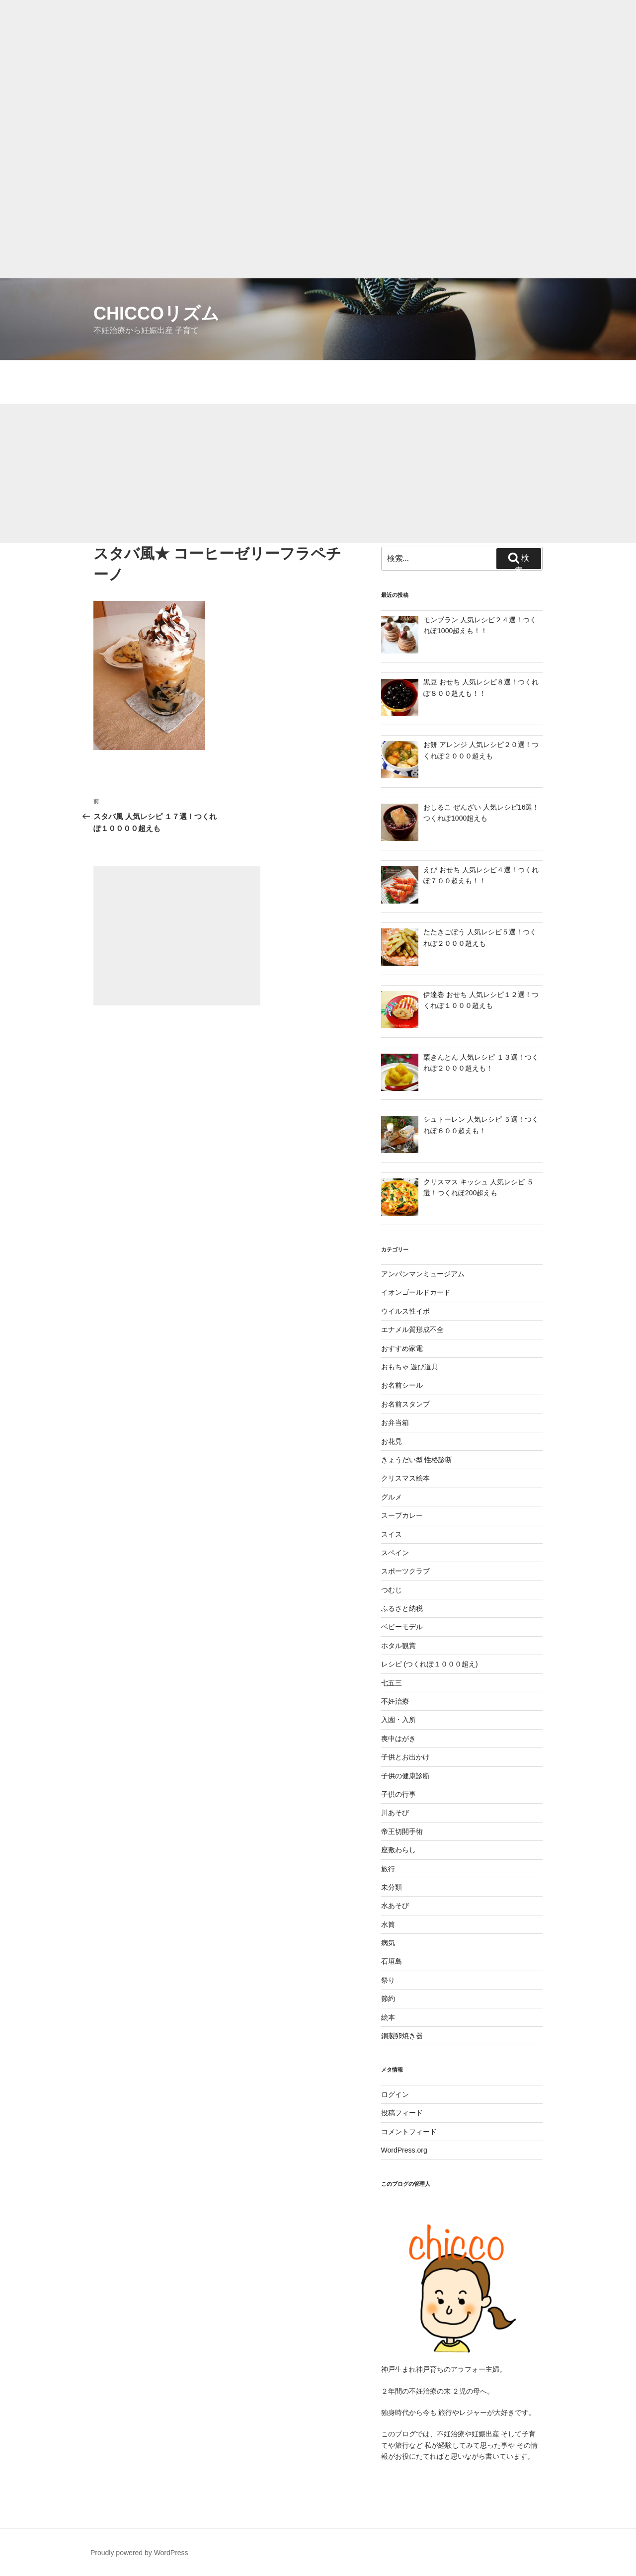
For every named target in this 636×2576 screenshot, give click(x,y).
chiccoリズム (156, 313)
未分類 (391, 1887)
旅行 (388, 1869)
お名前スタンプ (405, 1404)
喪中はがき (398, 1739)
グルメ (391, 1497)
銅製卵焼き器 (402, 2036)
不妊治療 (395, 1701)
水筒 (388, 1924)
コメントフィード (409, 2132)
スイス (391, 1534)
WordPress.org (404, 2150)
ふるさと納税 (402, 1608)
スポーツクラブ (405, 1571)
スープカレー (402, 1515)
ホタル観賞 (398, 1646)
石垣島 (391, 1961)
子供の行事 (398, 1794)
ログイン (395, 2094)
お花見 (391, 1441)
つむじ (391, 1590)
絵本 (388, 2017)
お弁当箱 (395, 1422)
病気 (388, 1943)
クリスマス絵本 (405, 1478)
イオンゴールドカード (416, 1292)
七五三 (391, 1683)
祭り (388, 1980)
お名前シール (402, 1385)
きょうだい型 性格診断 (417, 1460)
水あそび (395, 1906)
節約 (388, 1998)
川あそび (395, 1813)
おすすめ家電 (402, 1348)
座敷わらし (398, 1850)
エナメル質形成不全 (412, 1329)
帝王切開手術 (402, 1831)
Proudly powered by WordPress (139, 2553)
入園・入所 (398, 1720)
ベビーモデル (402, 1627)
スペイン (395, 1553)
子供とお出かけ (405, 1757)
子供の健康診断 (405, 1776)
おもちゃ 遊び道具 (410, 1367)
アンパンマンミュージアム (423, 1274)
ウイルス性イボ (405, 1311)
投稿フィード (402, 2113)
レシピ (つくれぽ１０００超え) (429, 1664)
